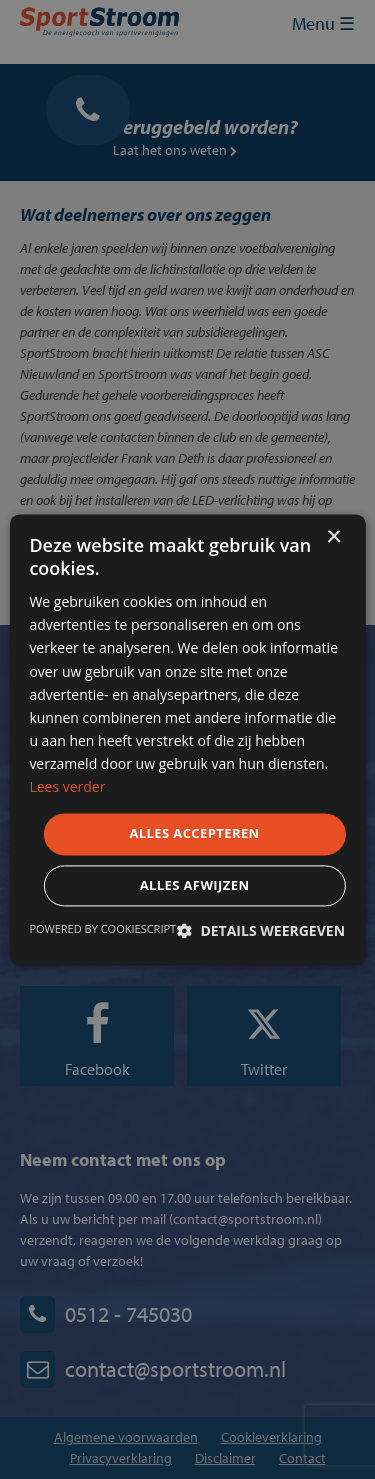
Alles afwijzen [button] (195, 885)
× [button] (333, 537)
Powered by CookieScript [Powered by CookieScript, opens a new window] (102, 928)
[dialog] (187, 739)
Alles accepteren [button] (194, 834)
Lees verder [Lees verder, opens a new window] (67, 786)
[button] (261, 930)
